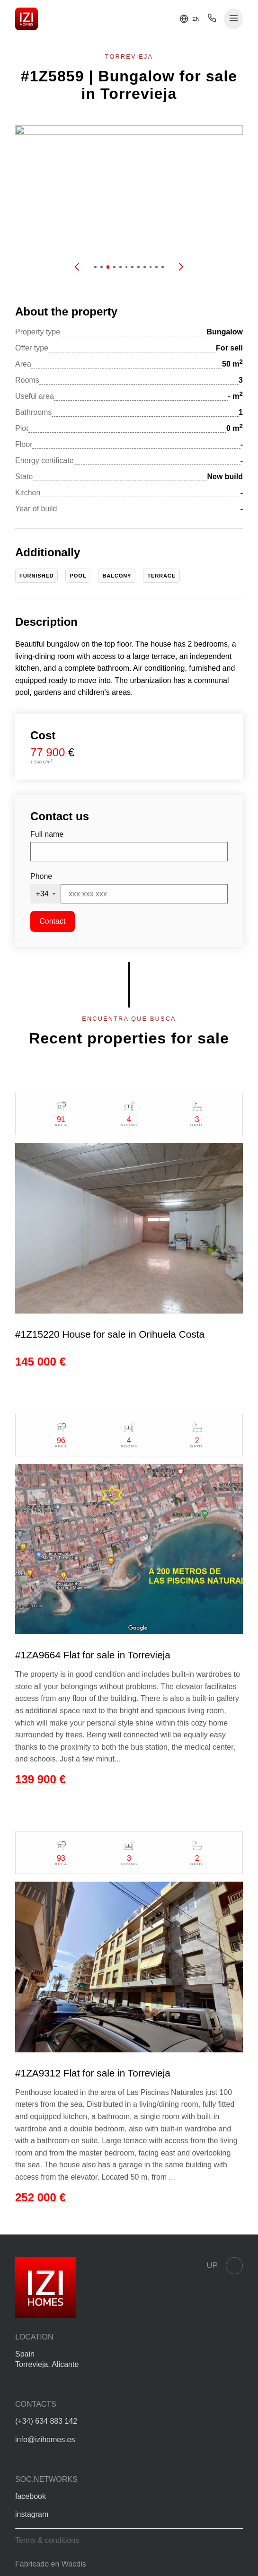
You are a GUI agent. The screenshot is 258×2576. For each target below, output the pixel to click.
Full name (46, 834)
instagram (31, 2514)
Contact (52, 921)
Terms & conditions (47, 2540)
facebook (30, 2496)
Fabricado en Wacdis (50, 2564)
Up (225, 2265)
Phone (41, 876)
